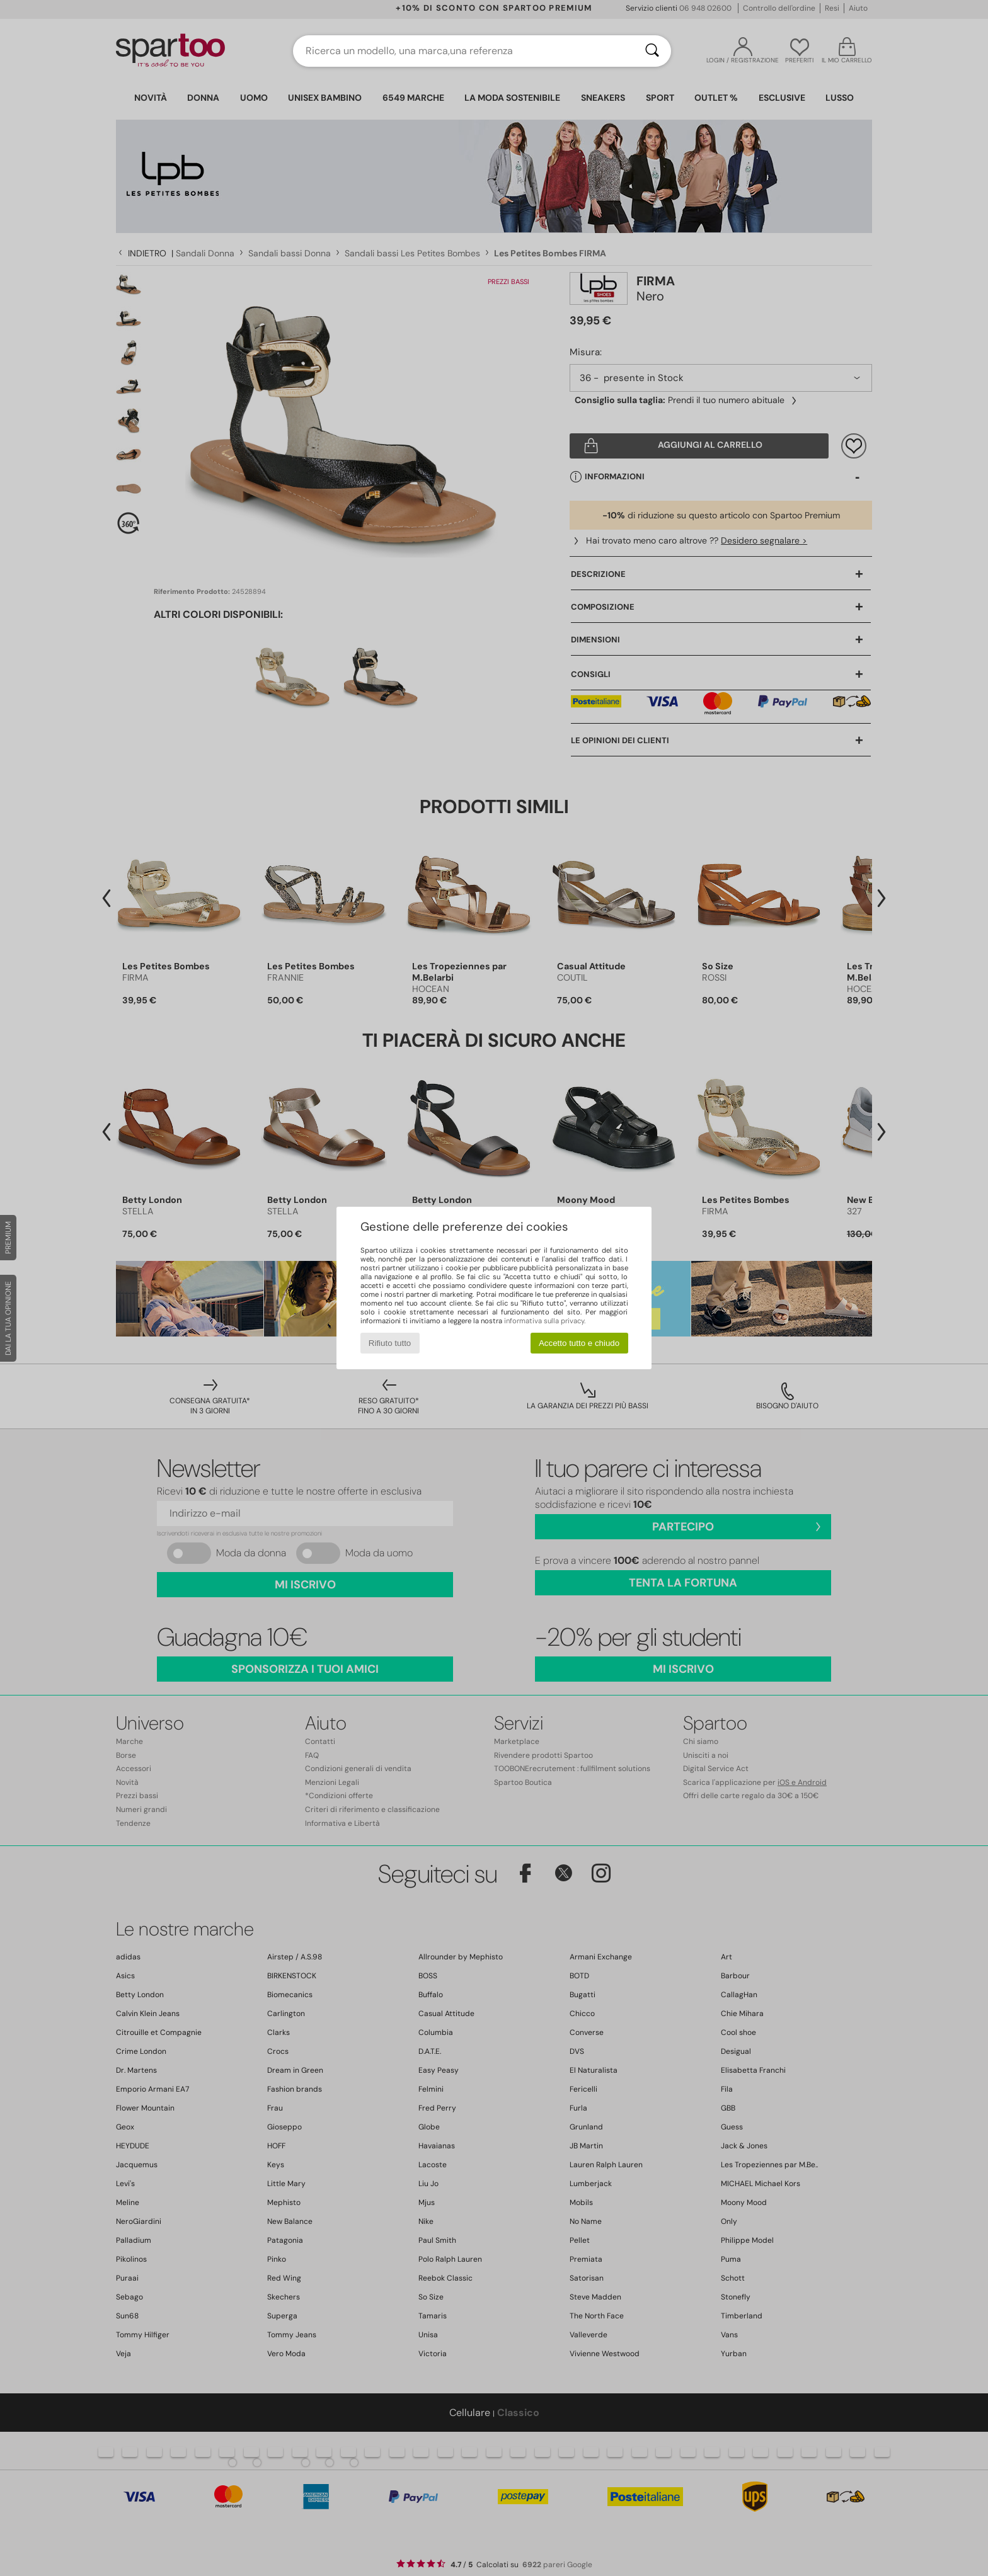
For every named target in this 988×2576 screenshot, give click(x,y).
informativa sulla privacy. (544, 1320)
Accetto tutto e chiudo (579, 1343)
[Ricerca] (652, 51)
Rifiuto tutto (390, 1343)
